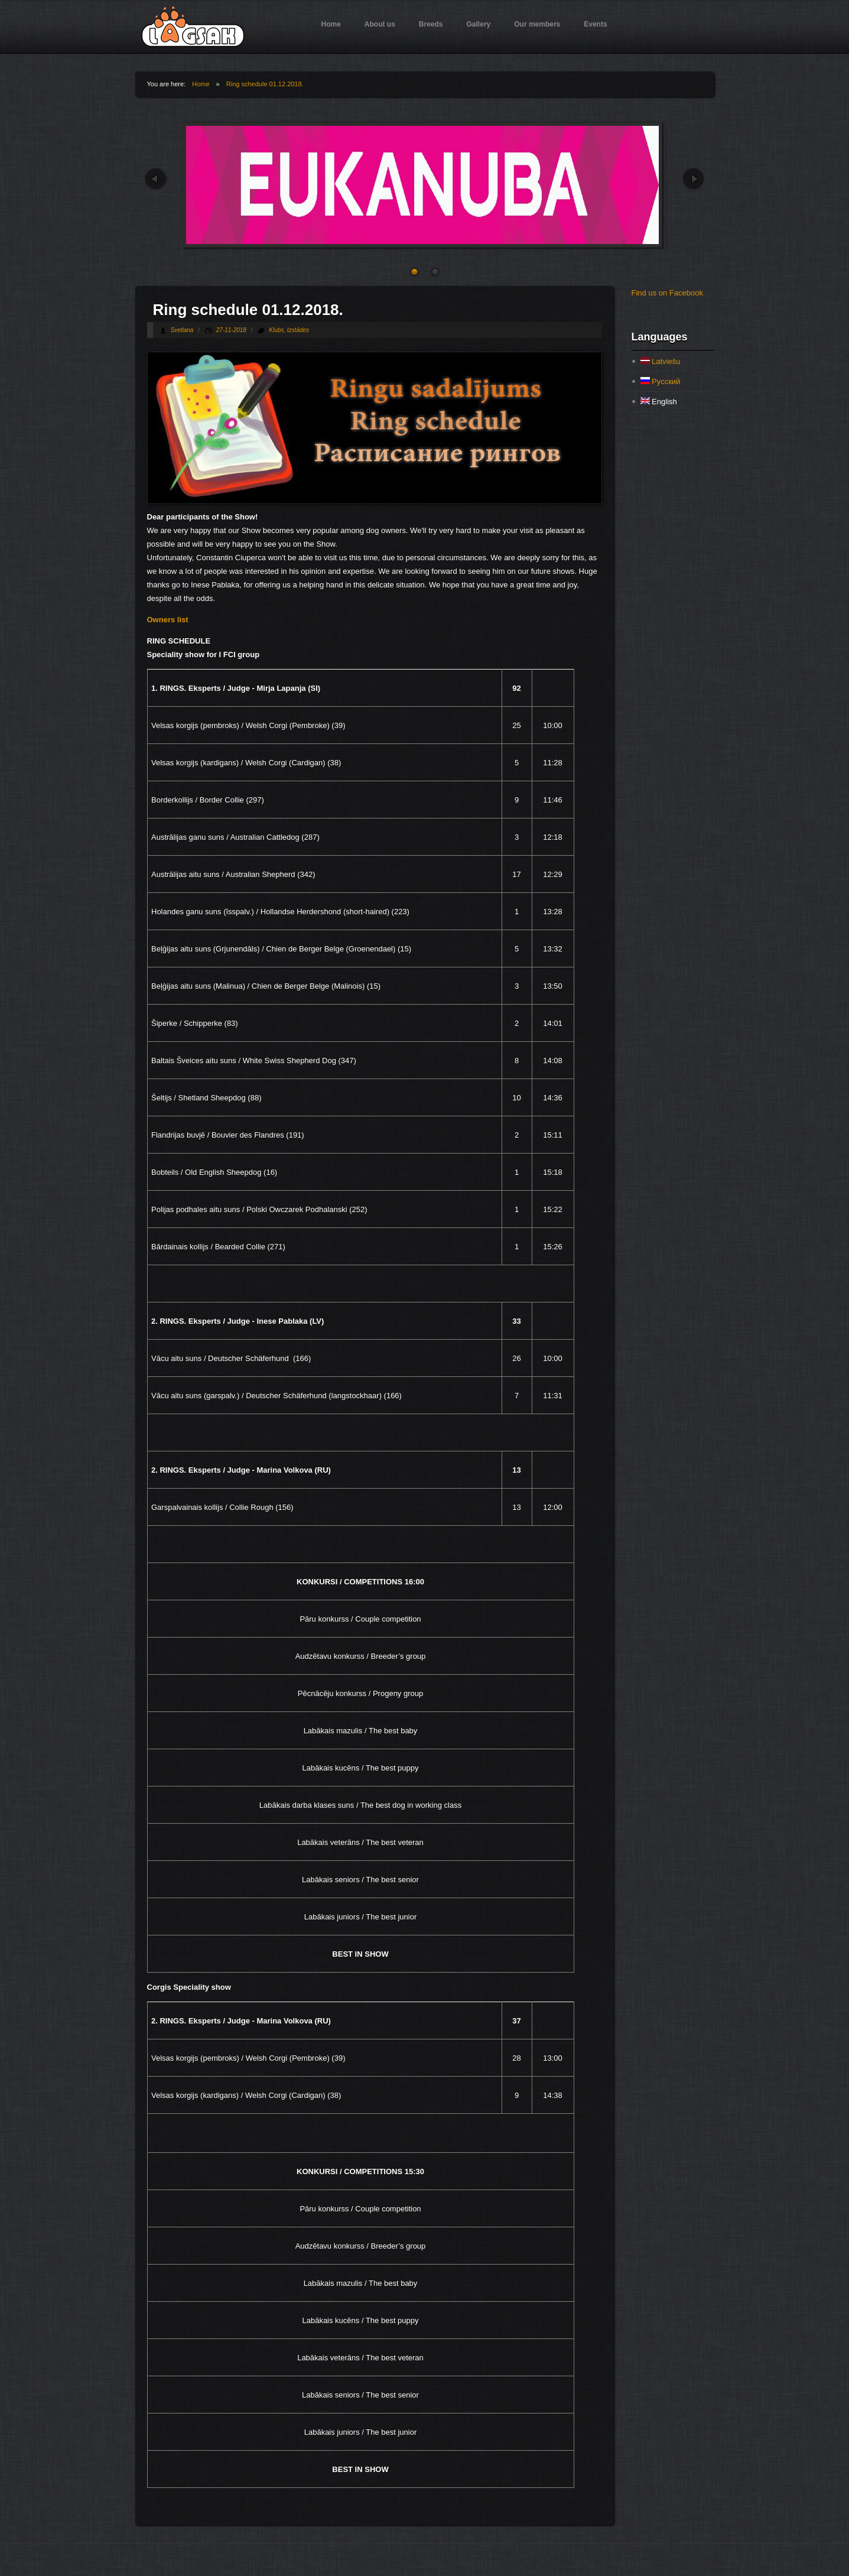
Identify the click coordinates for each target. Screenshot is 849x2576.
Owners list (167, 619)
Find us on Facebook (667, 292)
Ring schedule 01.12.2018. (265, 83)
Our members (537, 24)
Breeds (431, 24)
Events (595, 24)
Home (331, 24)
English (658, 401)
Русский (660, 381)
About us (380, 24)
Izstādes (298, 330)
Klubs (276, 330)
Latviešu (660, 361)
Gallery (479, 24)
